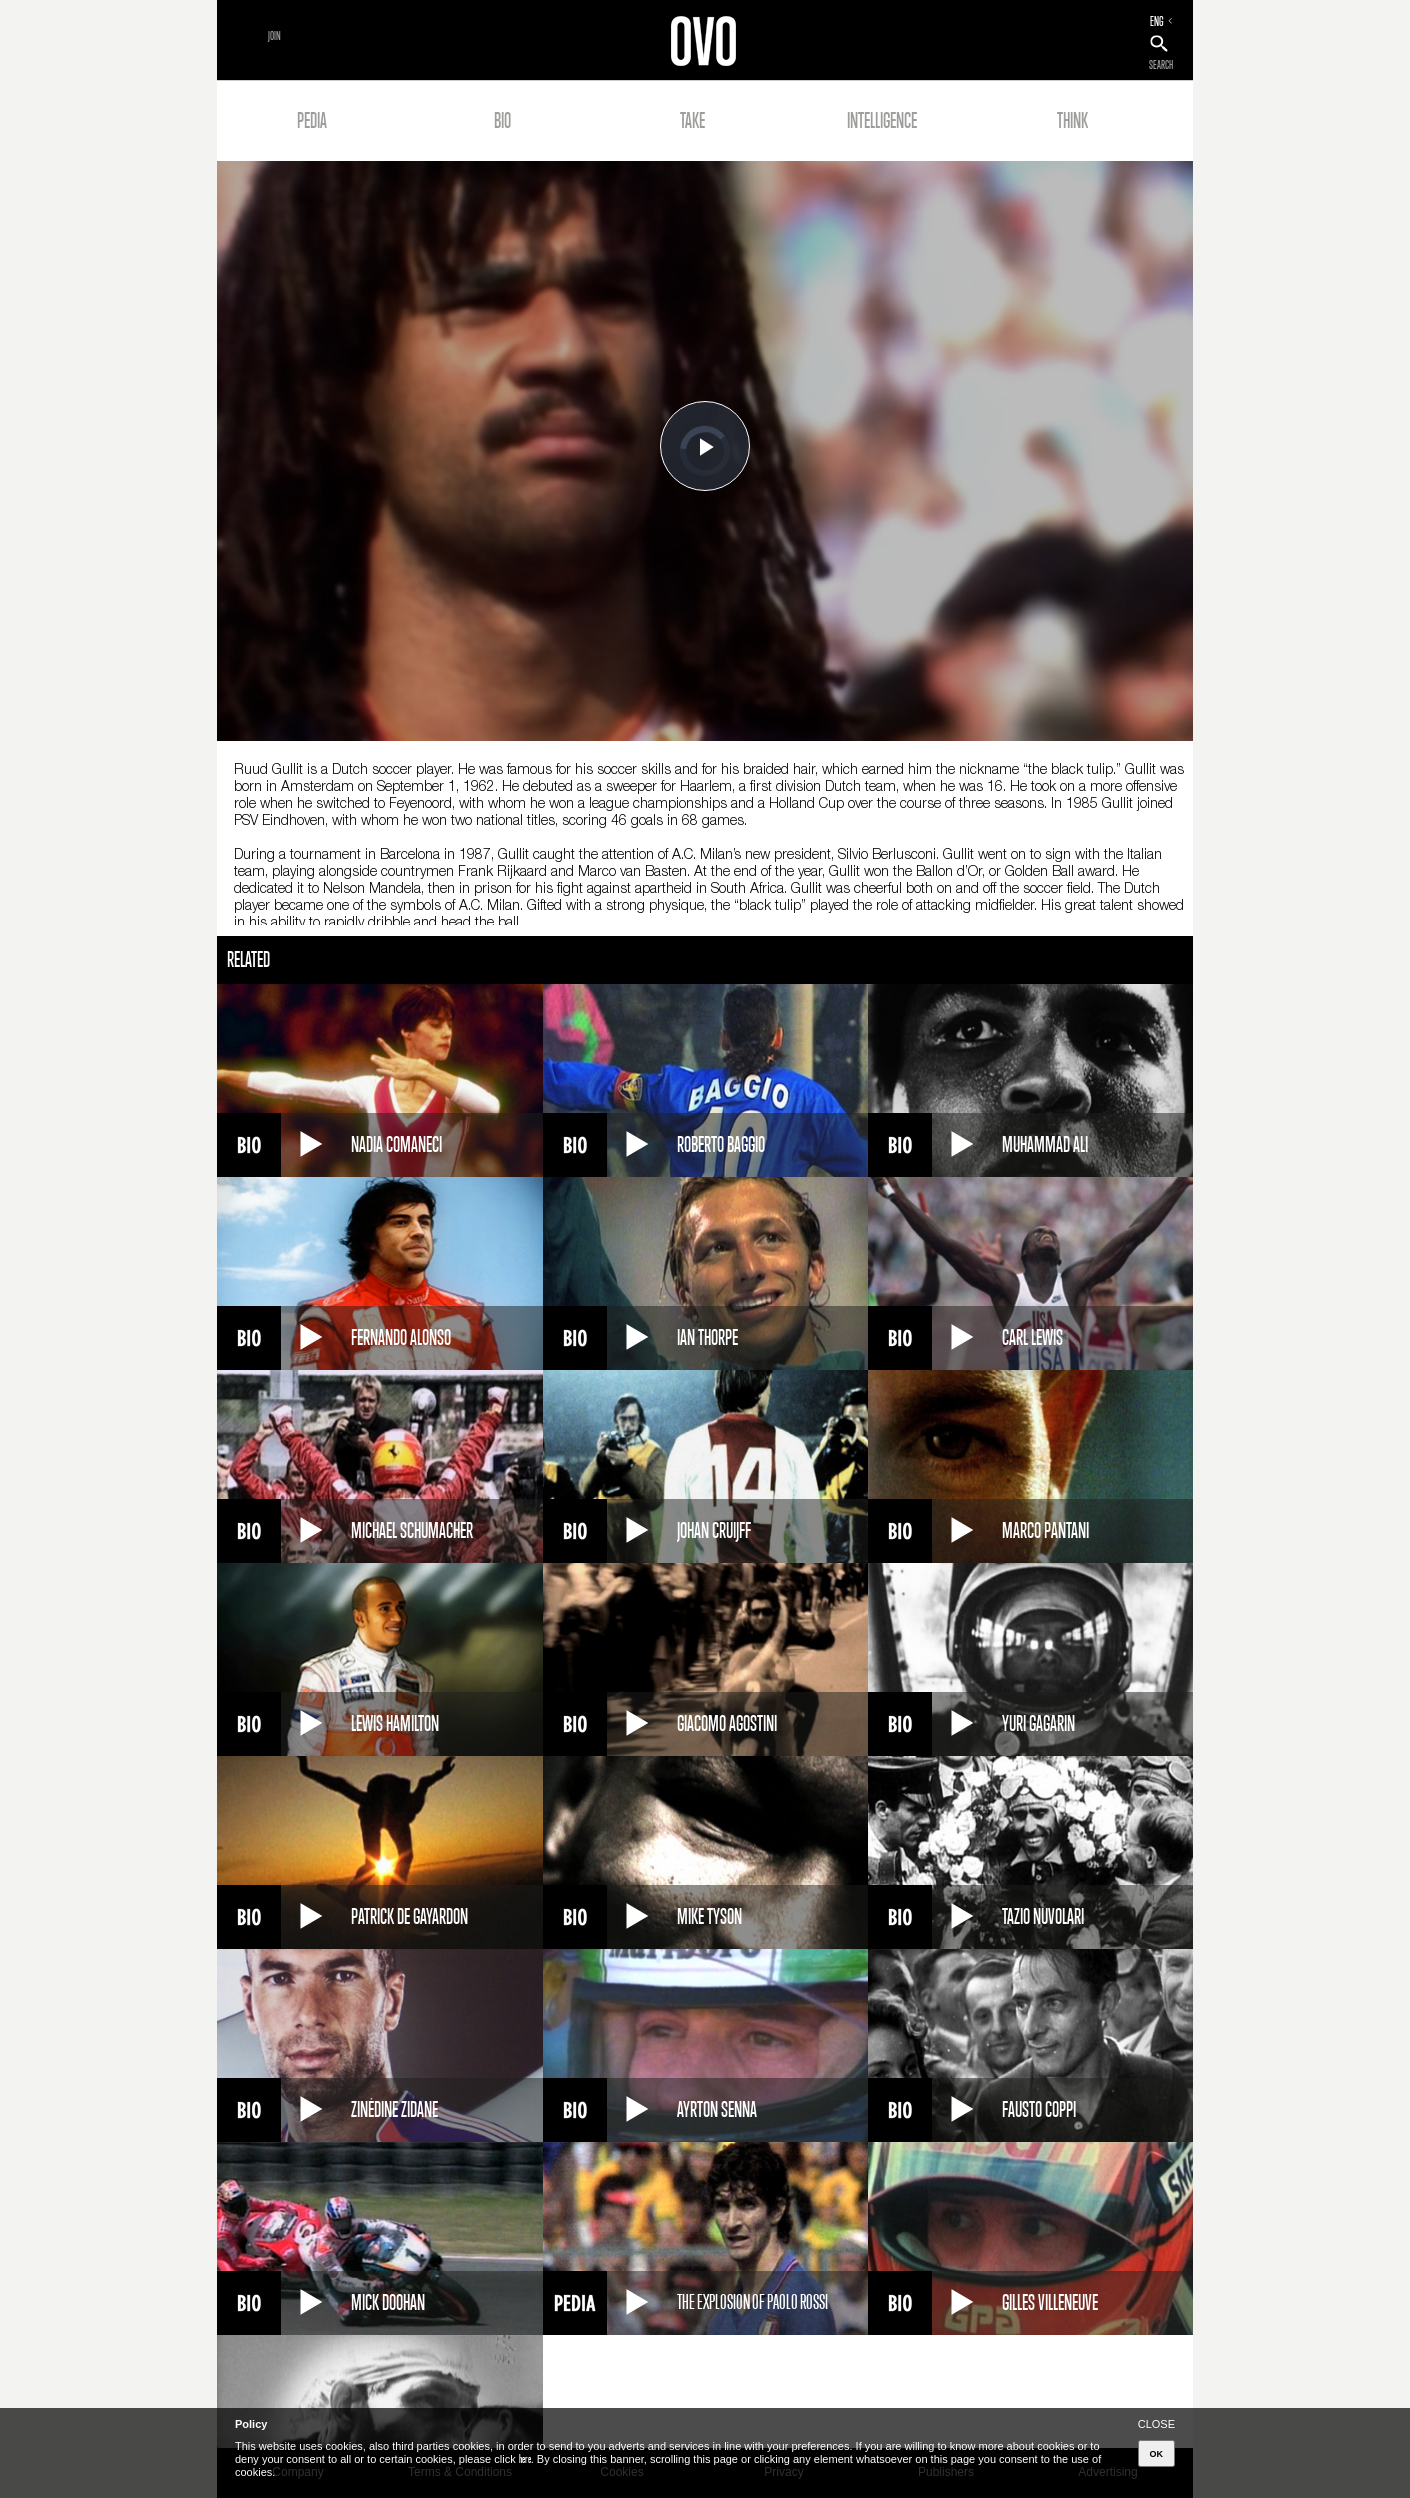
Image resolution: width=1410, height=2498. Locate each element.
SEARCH (1161, 65)
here (525, 2459)
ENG (1157, 21)
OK (1157, 2454)
